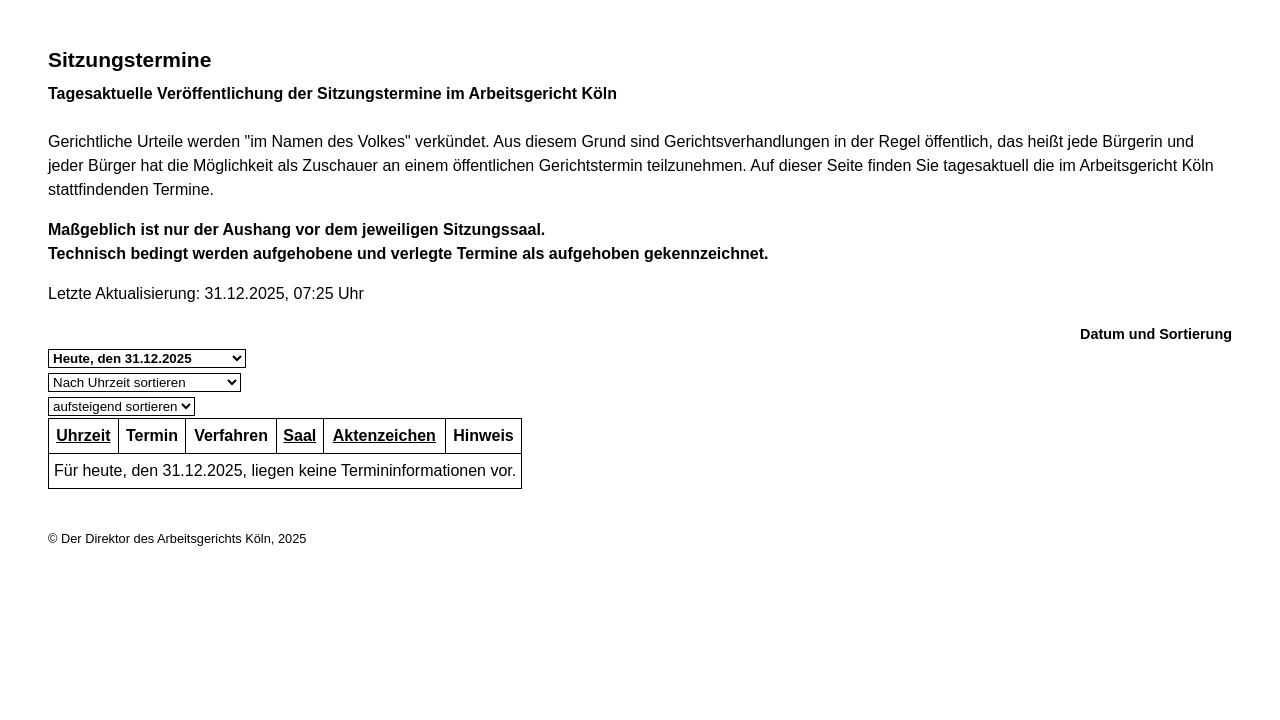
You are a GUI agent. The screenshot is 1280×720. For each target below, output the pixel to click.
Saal (299, 435)
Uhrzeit (83, 435)
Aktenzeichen (384, 435)
